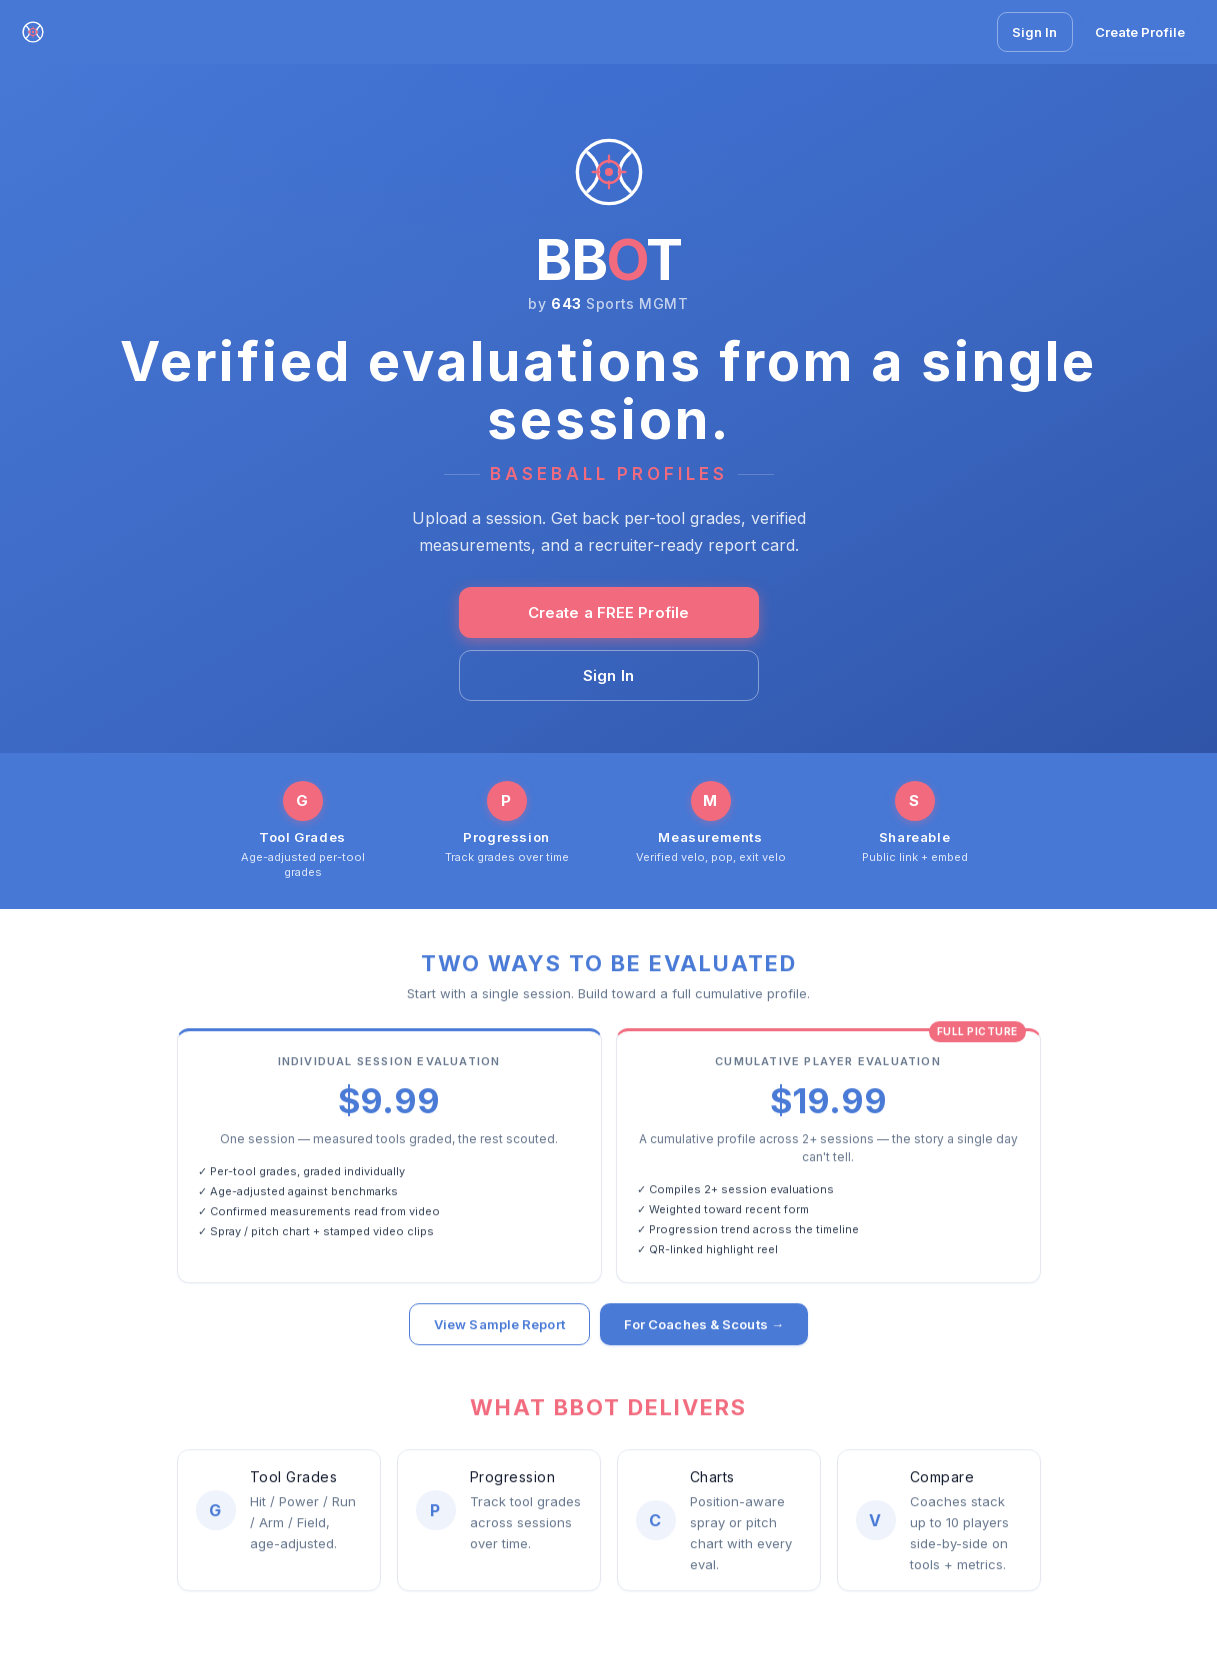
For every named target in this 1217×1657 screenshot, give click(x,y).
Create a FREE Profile (608, 612)
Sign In (1035, 32)
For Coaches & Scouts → (704, 1326)
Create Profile (1140, 32)
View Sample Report (499, 1326)
